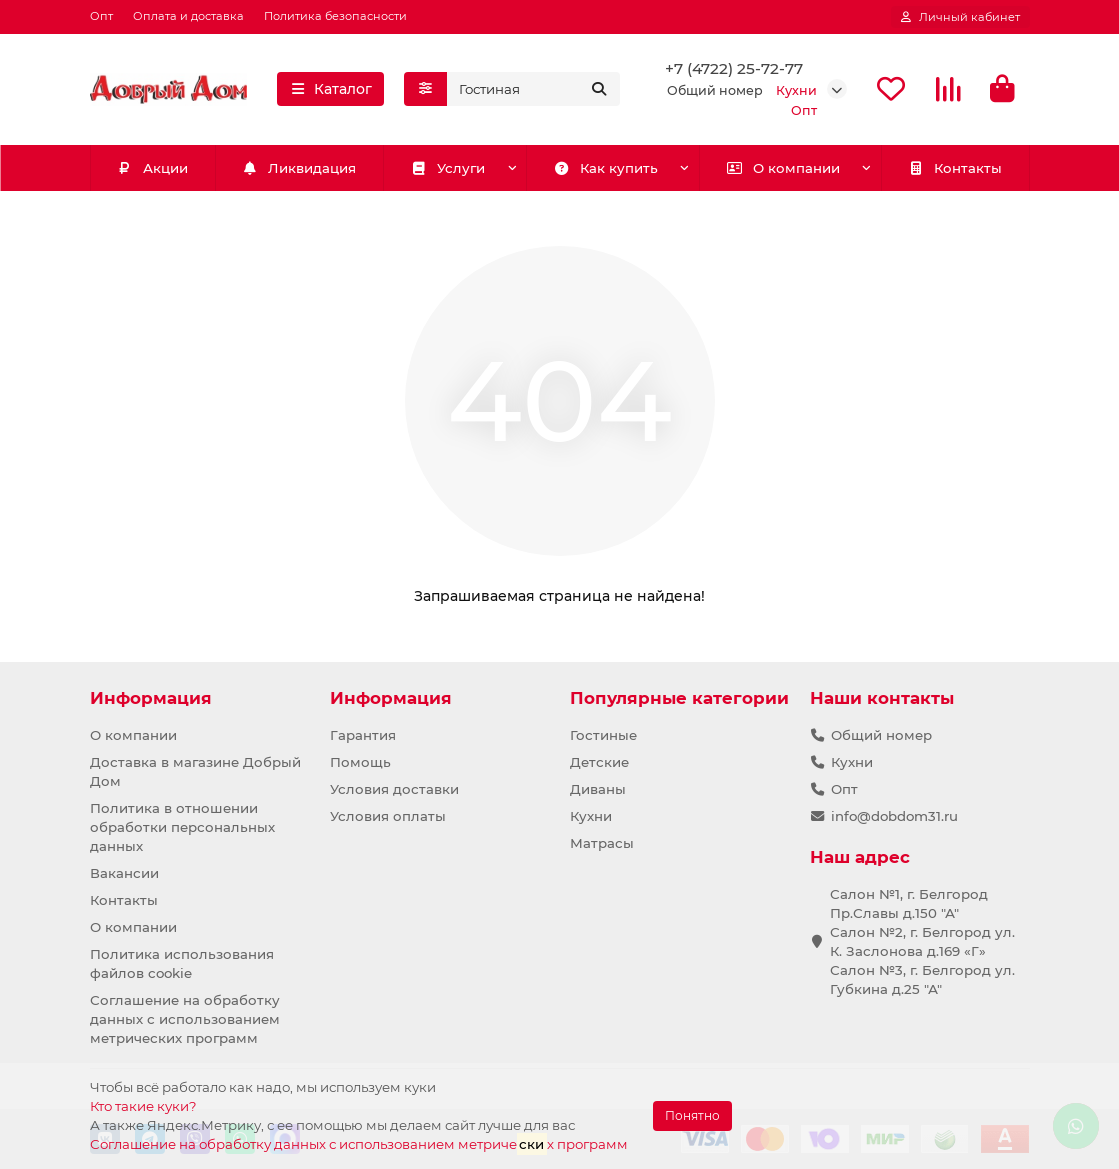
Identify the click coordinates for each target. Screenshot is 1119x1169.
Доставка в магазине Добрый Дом (195, 771)
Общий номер (881, 735)
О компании (783, 169)
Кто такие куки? (143, 1106)
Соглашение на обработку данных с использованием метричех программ (359, 1143)
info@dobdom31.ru (894, 816)
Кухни (591, 816)
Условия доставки (394, 789)
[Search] (533, 90)
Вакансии (124, 873)
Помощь (360, 762)
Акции (152, 169)
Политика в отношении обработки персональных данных (182, 827)
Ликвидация (298, 169)
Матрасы (602, 843)
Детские (599, 762)
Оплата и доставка (188, 16)
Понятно (692, 1115)
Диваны (598, 789)
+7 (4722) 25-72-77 (734, 69)
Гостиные (603, 735)
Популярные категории (679, 698)
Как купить (605, 169)
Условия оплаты (388, 816)
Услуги (448, 169)
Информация (151, 698)
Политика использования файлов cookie (182, 963)
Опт (101, 16)
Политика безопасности (335, 16)
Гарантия (363, 735)
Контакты (954, 169)
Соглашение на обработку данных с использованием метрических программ (185, 1019)
